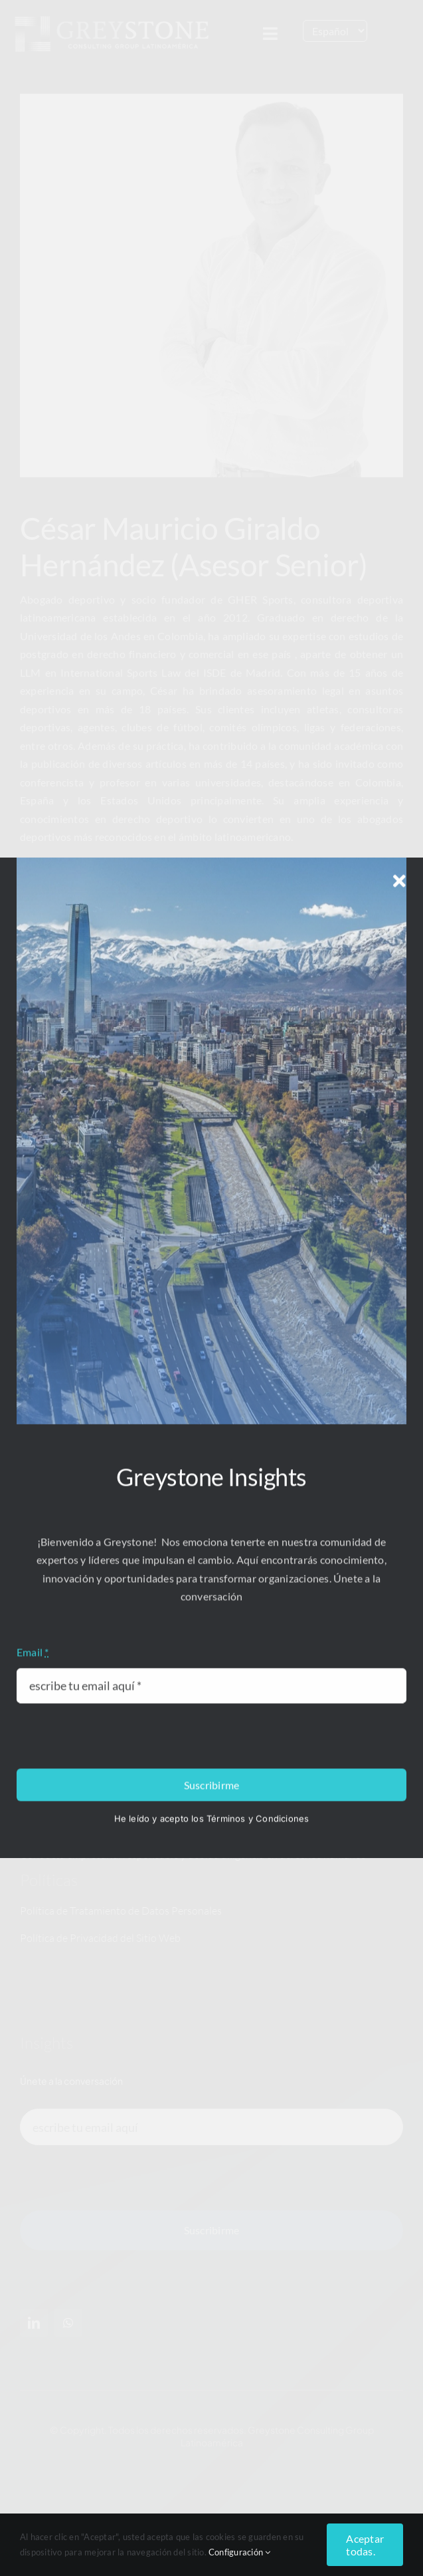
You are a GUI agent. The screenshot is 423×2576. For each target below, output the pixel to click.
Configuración (240, 2552)
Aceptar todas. (365, 2544)
